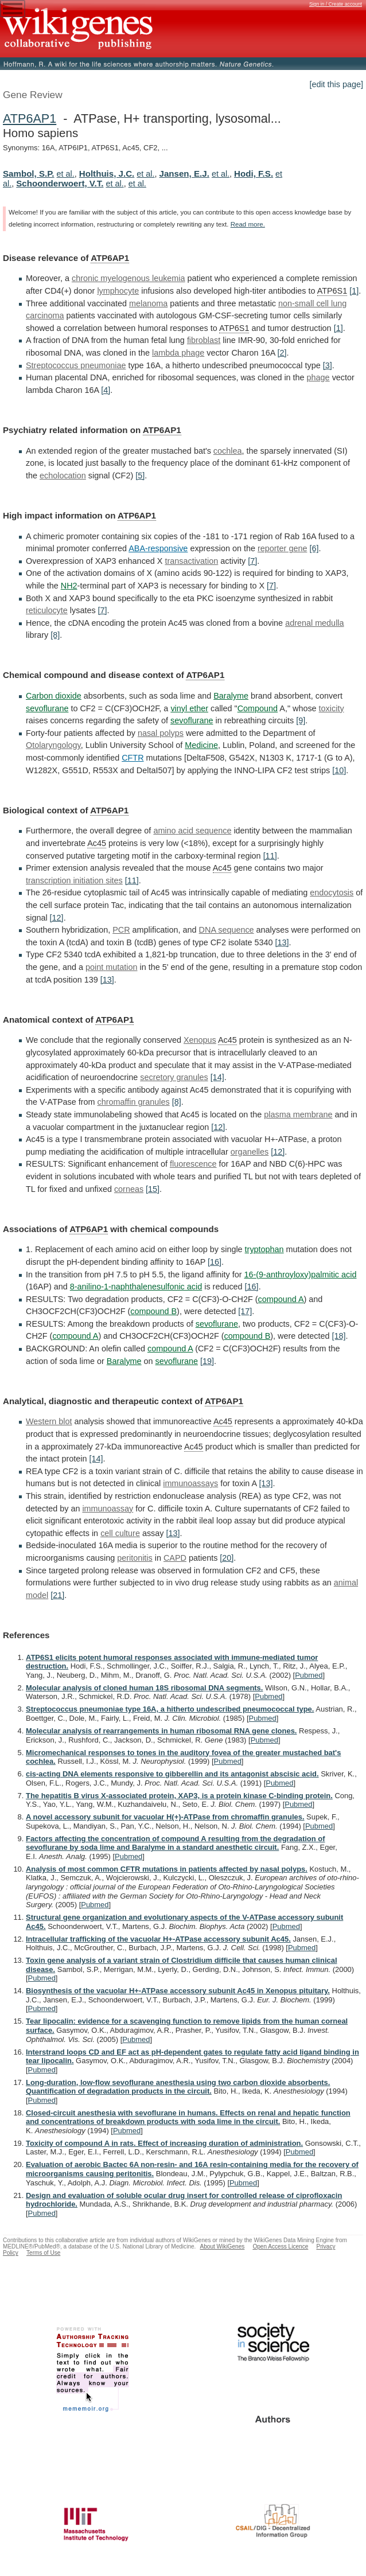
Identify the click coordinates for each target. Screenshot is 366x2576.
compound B (153, 1311)
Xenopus (200, 1040)
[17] (245, 1311)
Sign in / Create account (335, 4)
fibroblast (203, 340)
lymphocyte (118, 290)
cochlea (227, 450)
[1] (354, 290)
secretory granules (174, 1077)
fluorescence (193, 1163)
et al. (66, 173)
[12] (57, 917)
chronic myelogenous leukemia (128, 278)
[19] (207, 1361)
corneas (128, 1189)
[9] (300, 720)
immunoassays (190, 1483)
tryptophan (264, 1249)
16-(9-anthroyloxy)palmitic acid (300, 1274)
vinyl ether (189, 708)
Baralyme (230, 695)
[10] (339, 770)
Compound (257, 708)
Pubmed (308, 1675)
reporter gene (282, 548)
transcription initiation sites (74, 880)
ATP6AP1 (29, 118)
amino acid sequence (192, 830)
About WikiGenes (222, 2246)
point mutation (111, 967)
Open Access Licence (280, 2246)
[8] (55, 635)
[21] (57, 1595)
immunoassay (107, 1508)
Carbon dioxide (53, 695)
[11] (270, 855)
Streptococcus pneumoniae (76, 365)
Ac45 (96, 843)
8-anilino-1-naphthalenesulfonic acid (136, 1286)
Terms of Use (43, 2253)
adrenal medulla (314, 623)
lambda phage (178, 352)
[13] (282, 942)
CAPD (174, 1557)
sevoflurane (47, 708)
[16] (214, 1261)
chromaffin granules (134, 1101)
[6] (313, 548)
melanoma (148, 303)
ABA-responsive (158, 548)
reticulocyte (47, 610)
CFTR (132, 757)
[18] (338, 1335)
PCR (121, 929)
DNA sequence (226, 929)
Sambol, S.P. (28, 173)
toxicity (331, 708)
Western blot (49, 1421)
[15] (152, 1189)
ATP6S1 (332, 290)
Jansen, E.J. (184, 173)
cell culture (120, 1533)
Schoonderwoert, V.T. (59, 183)
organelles (249, 1151)
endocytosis (331, 892)
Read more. (248, 224)
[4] (105, 390)
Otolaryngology (53, 745)
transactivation (191, 561)
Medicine (201, 745)
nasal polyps (161, 733)
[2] (281, 352)
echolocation (63, 475)
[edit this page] (336, 84)
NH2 (69, 585)
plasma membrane (298, 1114)
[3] (327, 365)
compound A (281, 1299)
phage (318, 377)
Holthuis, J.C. (107, 173)
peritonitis (135, 1557)
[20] (226, 1557)
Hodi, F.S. (253, 173)
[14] (217, 1077)
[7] (252, 561)
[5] (140, 475)
